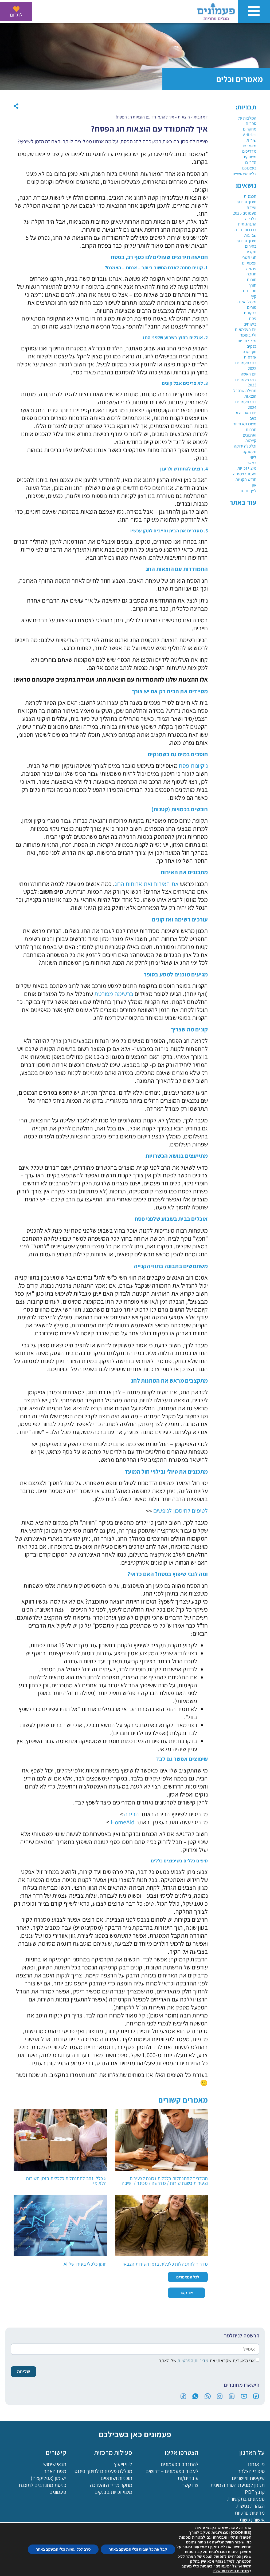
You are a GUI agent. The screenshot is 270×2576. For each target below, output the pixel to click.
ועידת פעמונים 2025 (244, 210)
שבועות (250, 235)
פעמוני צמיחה (244, 474)
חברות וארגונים (250, 432)
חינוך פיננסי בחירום (246, 243)
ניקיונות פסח (193, 766)
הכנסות (250, 196)
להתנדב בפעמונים (179, 2463)
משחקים (249, 157)
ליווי (253, 457)
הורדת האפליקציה (169, 2567)
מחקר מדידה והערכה (111, 2484)
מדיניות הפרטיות (192, 2360)
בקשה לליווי (34, 2567)
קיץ (254, 296)
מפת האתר (55, 2470)
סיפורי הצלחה (251, 2470)
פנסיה (251, 268)
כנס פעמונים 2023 (245, 382)
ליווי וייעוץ (123, 2463)
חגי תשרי (249, 257)
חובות (251, 279)
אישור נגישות (252, 2519)
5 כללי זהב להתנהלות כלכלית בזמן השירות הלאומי (66, 2180)
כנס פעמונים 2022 (245, 365)
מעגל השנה (247, 301)
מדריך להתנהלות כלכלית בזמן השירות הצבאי (165, 2264)
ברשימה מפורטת (113, 994)
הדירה (131, 1814)
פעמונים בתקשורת (246, 2498)
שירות (251, 140)
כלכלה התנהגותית (247, 221)
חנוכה (251, 274)
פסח (253, 318)
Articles (250, 134)
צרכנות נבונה (245, 229)
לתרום (16, 14)
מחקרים (249, 129)
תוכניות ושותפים (116, 2477)
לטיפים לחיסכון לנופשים (180, 1511)
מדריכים (249, 151)
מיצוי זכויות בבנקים (113, 2491)
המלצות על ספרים (247, 120)
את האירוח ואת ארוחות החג (147, 884)
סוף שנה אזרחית (249, 354)
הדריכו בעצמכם (249, 165)
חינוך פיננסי (246, 202)
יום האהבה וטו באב (245, 415)
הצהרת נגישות (250, 2505)
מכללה (101, 2567)
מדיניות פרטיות (250, 2512)
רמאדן (250, 463)
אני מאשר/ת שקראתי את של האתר (207, 2360)
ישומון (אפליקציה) (48, 2477)
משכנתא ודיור (244, 424)
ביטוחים (250, 324)
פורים (251, 307)
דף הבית (201, 117)
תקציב (251, 252)
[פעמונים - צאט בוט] (256, 2562)
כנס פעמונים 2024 (245, 404)
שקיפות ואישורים (248, 2477)
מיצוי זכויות (246, 468)
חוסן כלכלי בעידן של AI (85, 2264)
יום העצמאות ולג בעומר (245, 332)
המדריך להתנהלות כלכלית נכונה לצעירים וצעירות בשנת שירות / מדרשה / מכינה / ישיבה (165, 2180)
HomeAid (123, 1822)
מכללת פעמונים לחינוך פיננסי (102, 2470)
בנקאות (250, 313)
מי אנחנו (256, 2463)
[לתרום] (16, 9)
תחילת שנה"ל (244, 390)
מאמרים (249, 146)
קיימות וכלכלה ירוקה (245, 443)
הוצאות (250, 396)
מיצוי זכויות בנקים (246, 343)
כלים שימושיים (245, 173)
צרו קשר (190, 2484)
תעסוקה (249, 451)
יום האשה (249, 374)
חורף (252, 285)
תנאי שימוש (54, 2463)
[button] (16, 106)
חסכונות (249, 291)
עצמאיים (249, 263)
